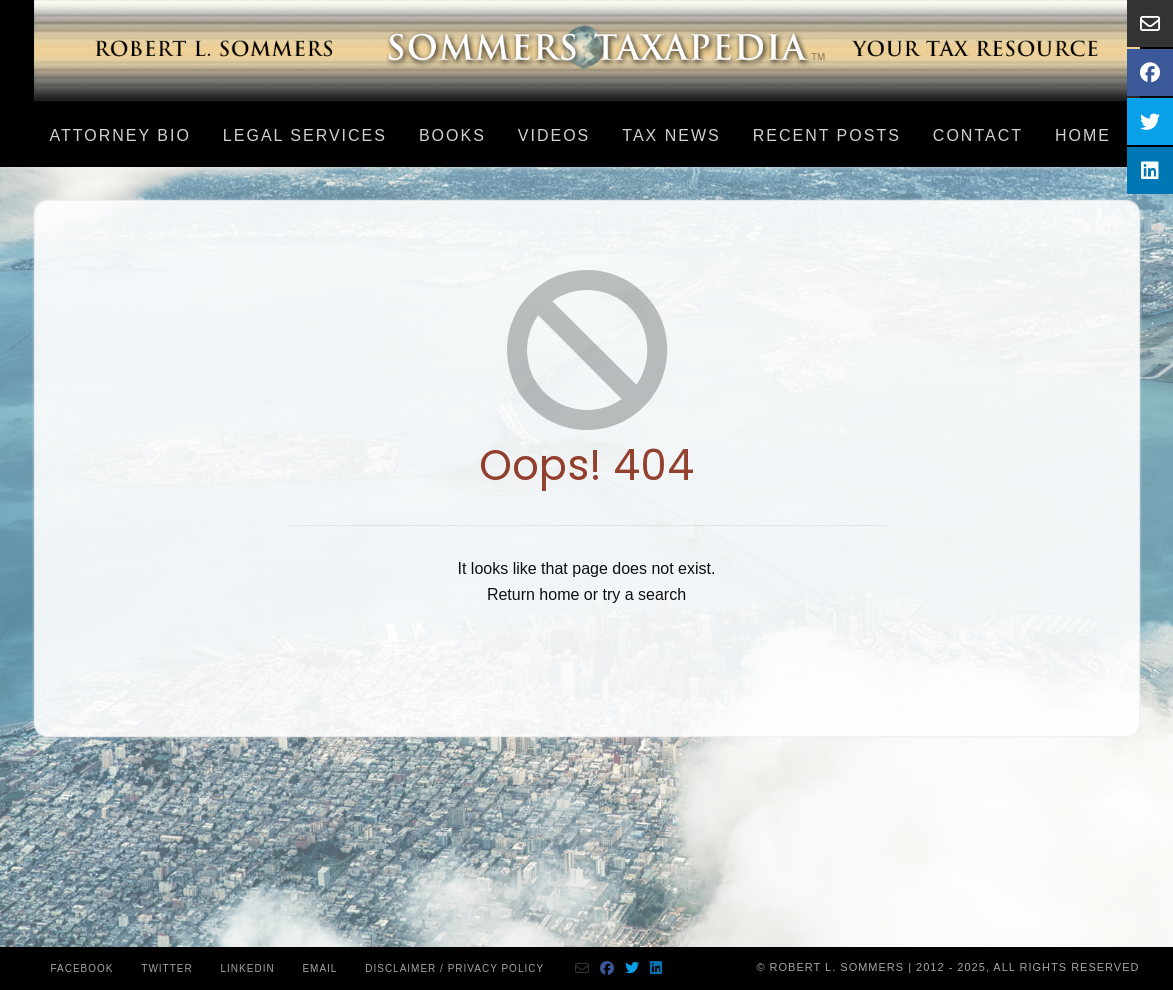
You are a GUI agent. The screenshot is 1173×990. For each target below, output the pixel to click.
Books (452, 135)
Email (319, 968)
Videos (554, 135)
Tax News (671, 135)
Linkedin (248, 968)
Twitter (166, 968)
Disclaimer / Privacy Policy (454, 968)
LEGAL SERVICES (305, 135)
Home (1083, 135)
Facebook (82, 968)
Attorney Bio (120, 135)
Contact (978, 135)
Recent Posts (827, 135)
